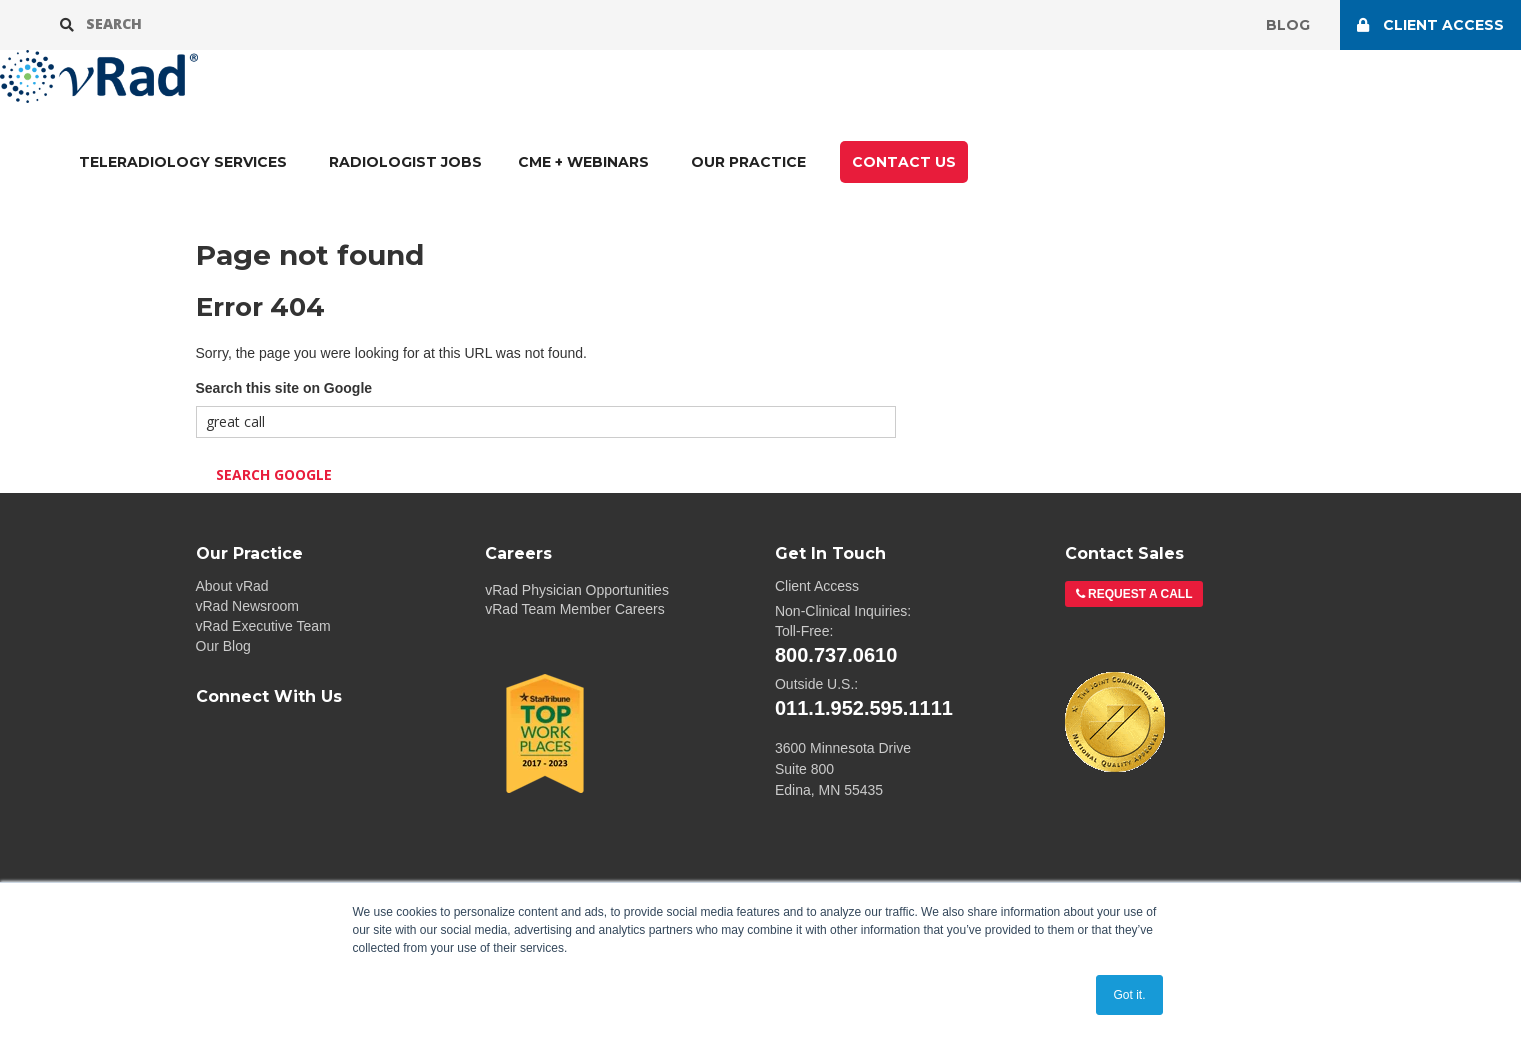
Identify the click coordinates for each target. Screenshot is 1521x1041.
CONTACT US (904, 162)
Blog (1288, 25)
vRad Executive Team (263, 626)
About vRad (232, 586)
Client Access (817, 586)
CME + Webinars (583, 162)
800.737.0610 (836, 655)
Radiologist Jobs (405, 162)
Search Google (274, 474)
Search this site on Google (284, 388)
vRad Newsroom (247, 606)
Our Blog (223, 646)
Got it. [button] (1129, 995)
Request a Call (1139, 594)
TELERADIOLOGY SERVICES (183, 162)
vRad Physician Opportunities (577, 590)
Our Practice (748, 162)
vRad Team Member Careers (574, 609)
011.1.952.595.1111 (864, 708)
